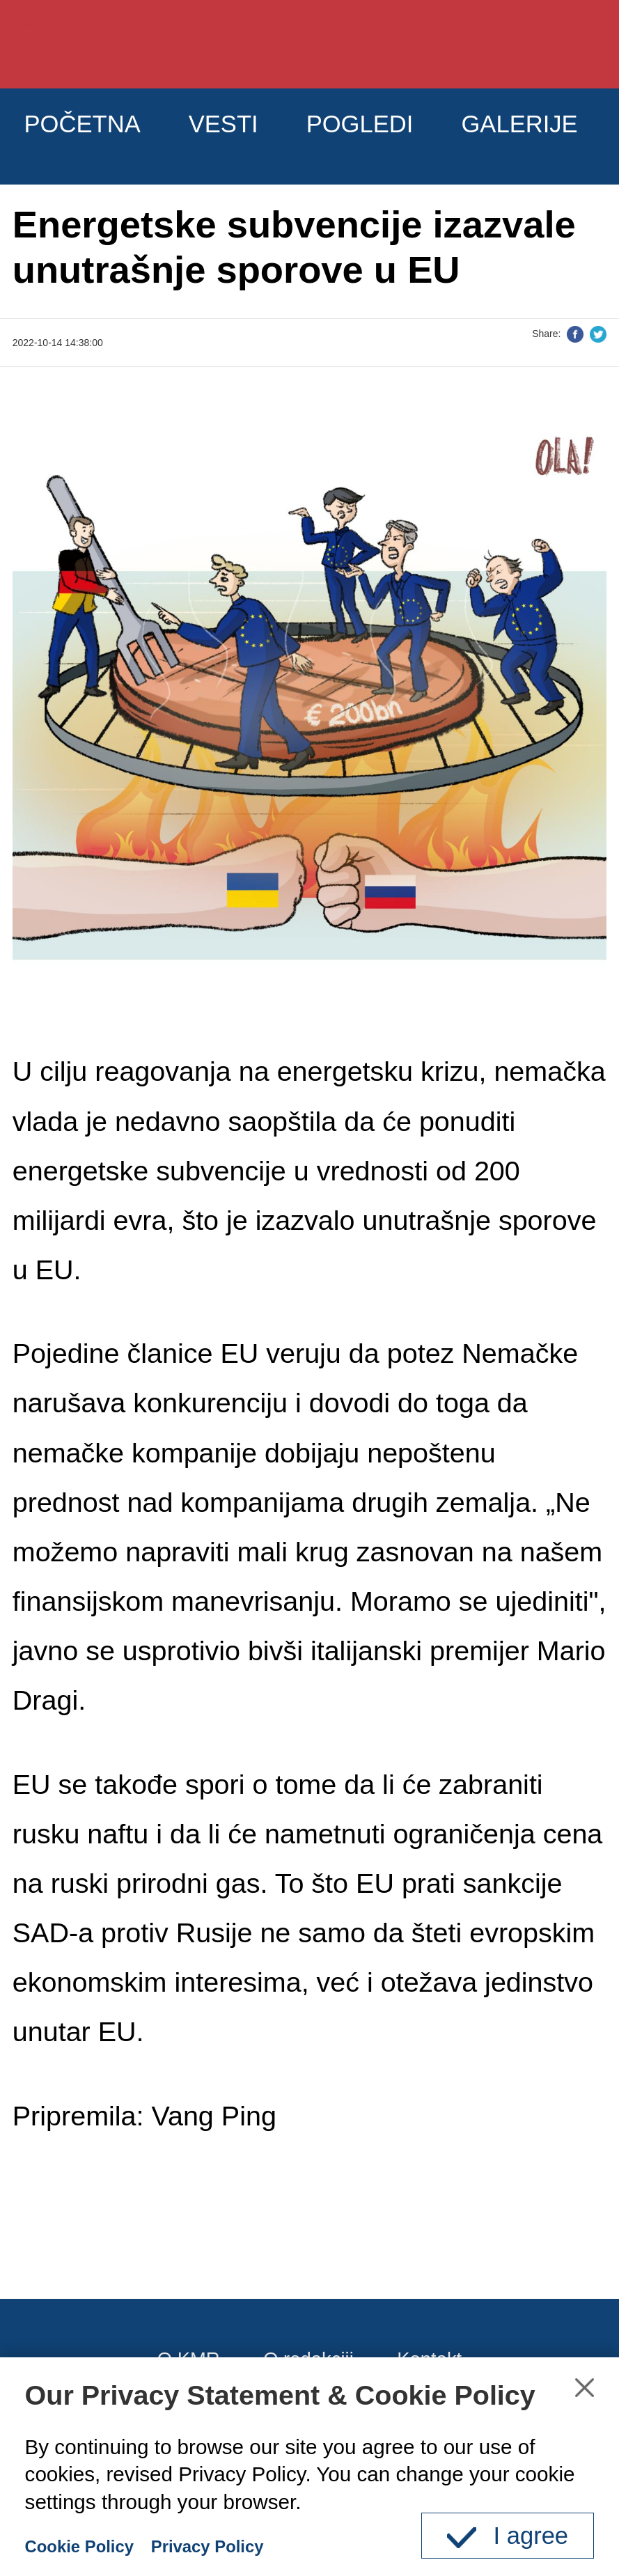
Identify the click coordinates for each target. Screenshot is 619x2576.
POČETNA (103, 135)
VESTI (276, 135)
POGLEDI (446, 135)
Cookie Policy (92, 2545)
